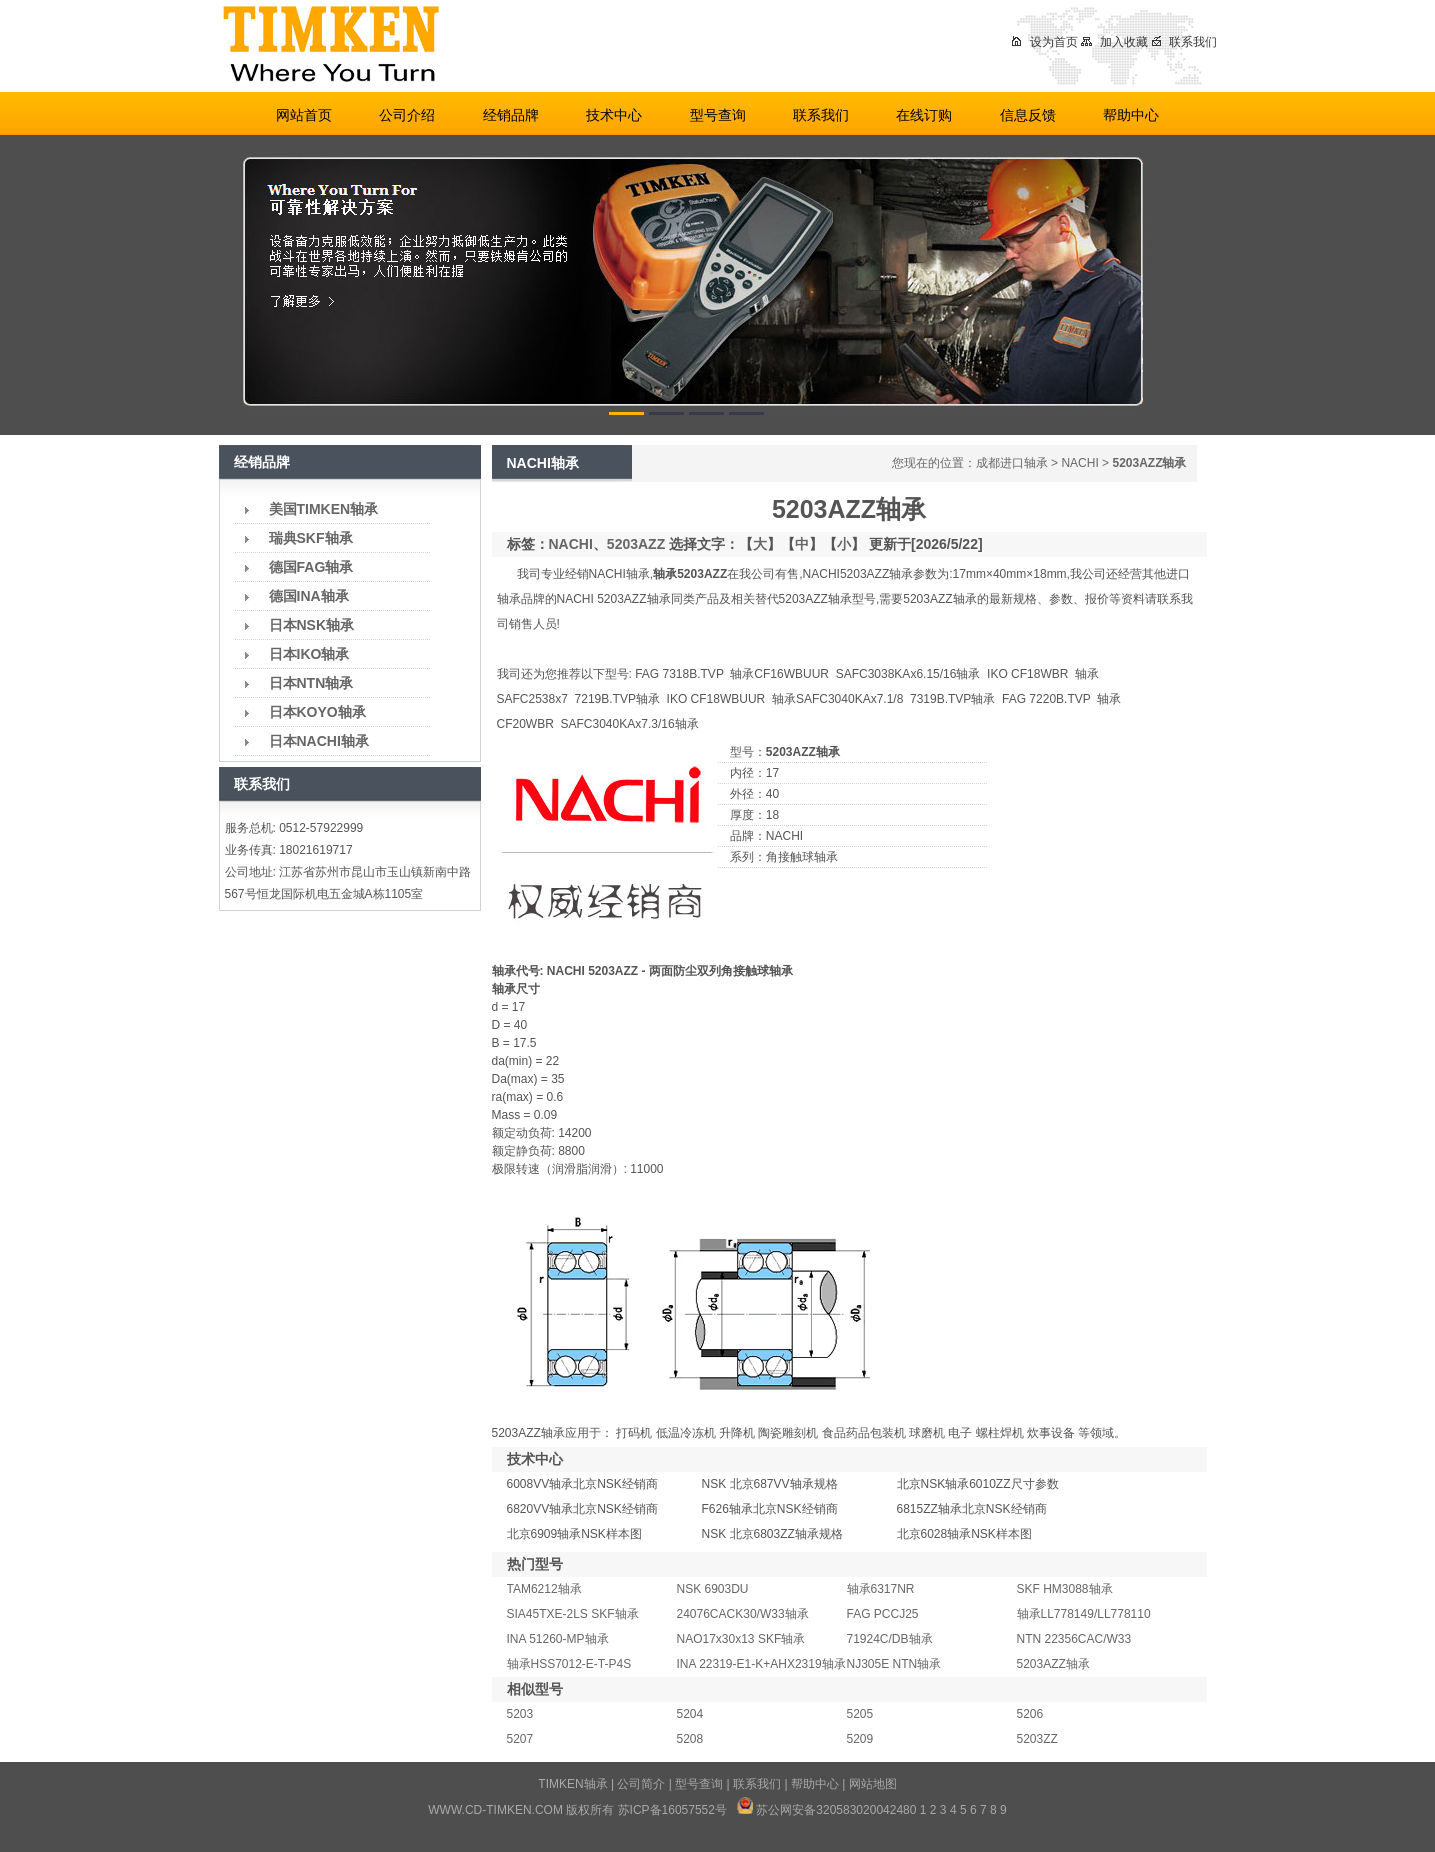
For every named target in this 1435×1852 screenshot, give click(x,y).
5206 (1030, 1714)
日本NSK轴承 (312, 625)
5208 (690, 1739)
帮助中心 (1131, 115)
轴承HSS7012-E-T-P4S (569, 1664)
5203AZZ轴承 (1053, 1664)
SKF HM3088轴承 (1065, 1589)
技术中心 (614, 115)
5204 (690, 1714)
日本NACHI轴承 (319, 741)
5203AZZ (636, 544)
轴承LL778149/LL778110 (1084, 1614)
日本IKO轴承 (309, 654)
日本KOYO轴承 (317, 712)
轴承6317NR (881, 1589)
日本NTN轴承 (311, 683)
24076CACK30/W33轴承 (743, 1614)
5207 (520, 1739)
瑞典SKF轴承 (311, 538)
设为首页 (1044, 42)
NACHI (1079, 463)
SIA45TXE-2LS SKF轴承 (573, 1614)
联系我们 (1184, 42)
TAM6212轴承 (544, 1589)
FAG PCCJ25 (883, 1614)
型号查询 (718, 115)
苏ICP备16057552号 (672, 1810)
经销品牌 (511, 115)
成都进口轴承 (1012, 463)
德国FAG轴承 (311, 567)
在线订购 (924, 115)
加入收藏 (1114, 42)
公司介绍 (407, 115)
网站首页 (304, 115)
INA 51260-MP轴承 (558, 1639)
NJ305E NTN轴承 (894, 1664)
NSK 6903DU (713, 1589)
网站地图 (873, 1784)
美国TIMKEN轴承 (324, 509)
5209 (860, 1739)
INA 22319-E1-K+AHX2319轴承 (761, 1664)
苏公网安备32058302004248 (832, 1810)
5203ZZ (1037, 1739)
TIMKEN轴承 (572, 1784)
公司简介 (641, 1784)
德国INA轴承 (309, 596)
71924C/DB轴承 (890, 1639)
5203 (520, 1714)
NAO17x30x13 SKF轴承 (741, 1639)
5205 (860, 1714)
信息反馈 (1028, 115)
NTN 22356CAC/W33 (1074, 1639)
